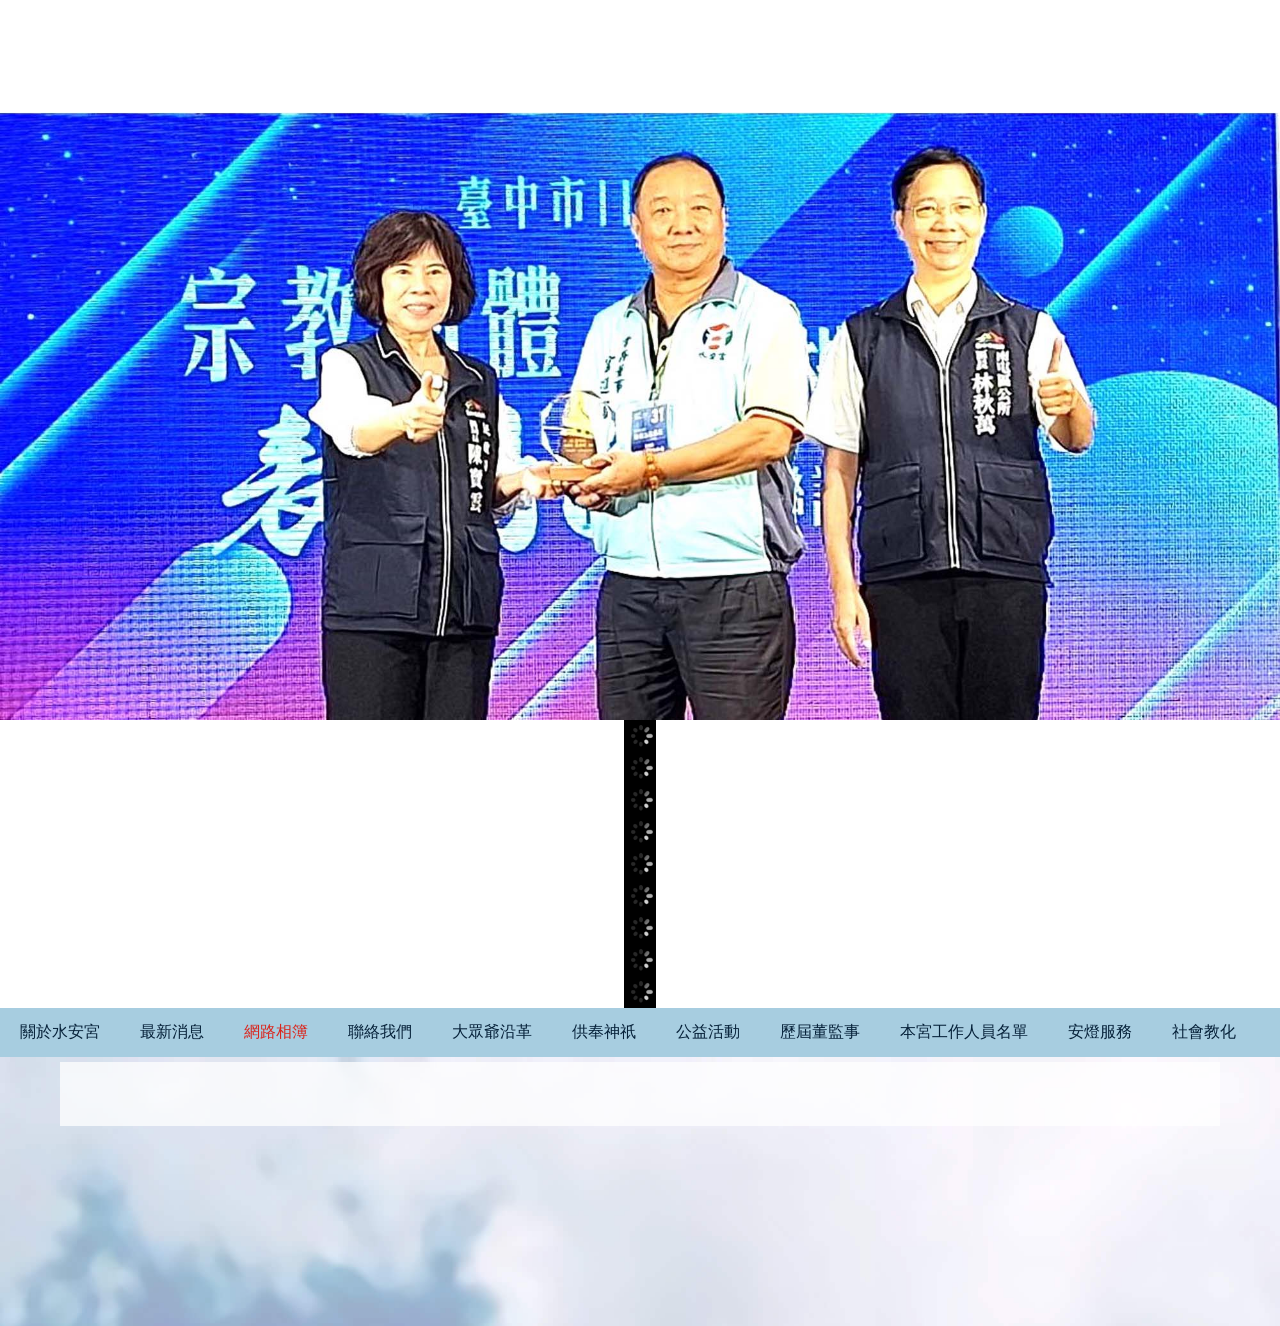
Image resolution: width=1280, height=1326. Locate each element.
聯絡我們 (380, 1031)
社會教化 (1204, 1031)
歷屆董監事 (820, 1031)
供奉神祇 (604, 1031)
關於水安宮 (60, 1031)
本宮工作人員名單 (964, 1031)
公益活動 (708, 1031)
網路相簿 (276, 1031)
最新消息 (172, 1031)
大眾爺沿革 (492, 1031)
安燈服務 (1100, 1031)
